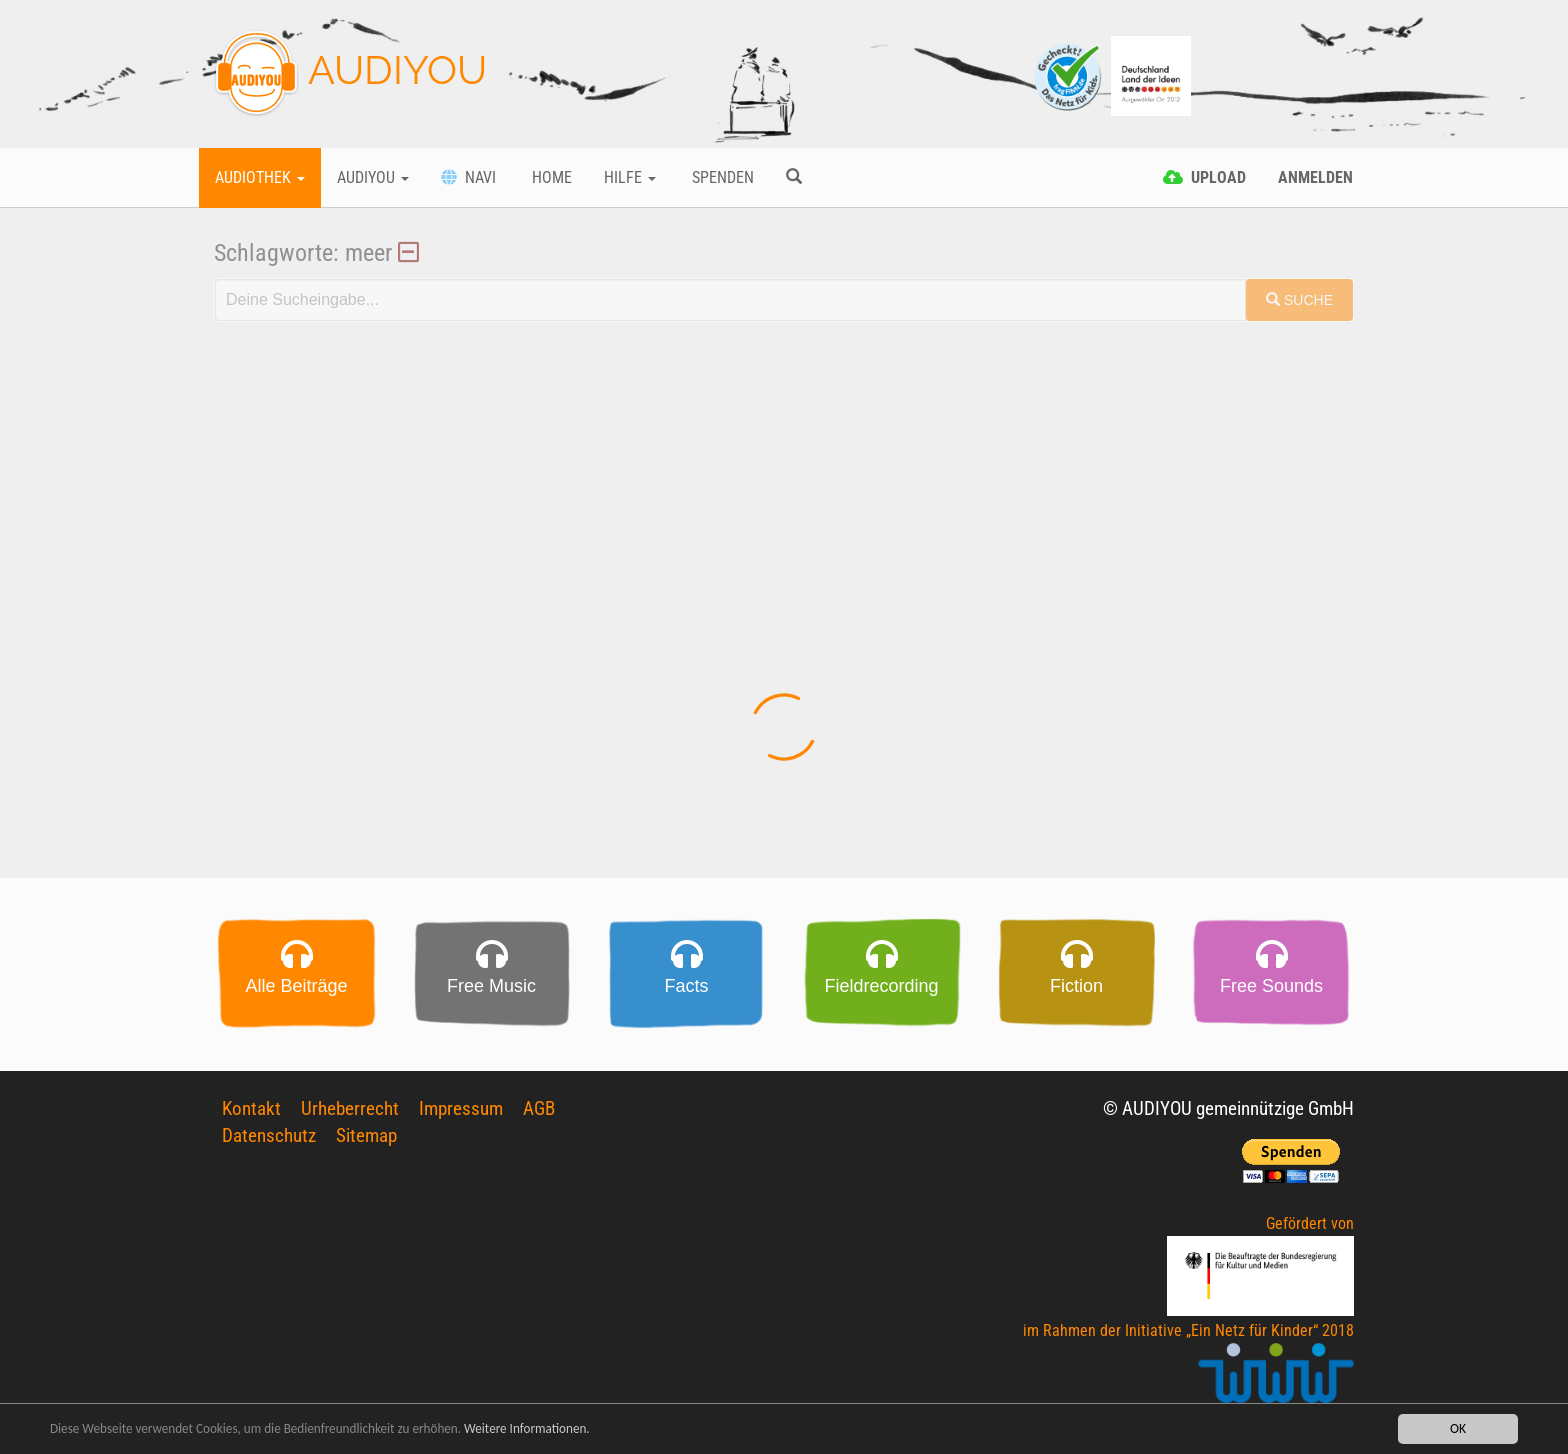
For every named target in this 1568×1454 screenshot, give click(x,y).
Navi (468, 177)
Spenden (721, 177)
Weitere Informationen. (543, 1429)
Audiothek (260, 177)
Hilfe (630, 177)
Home (550, 177)
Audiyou (373, 177)
